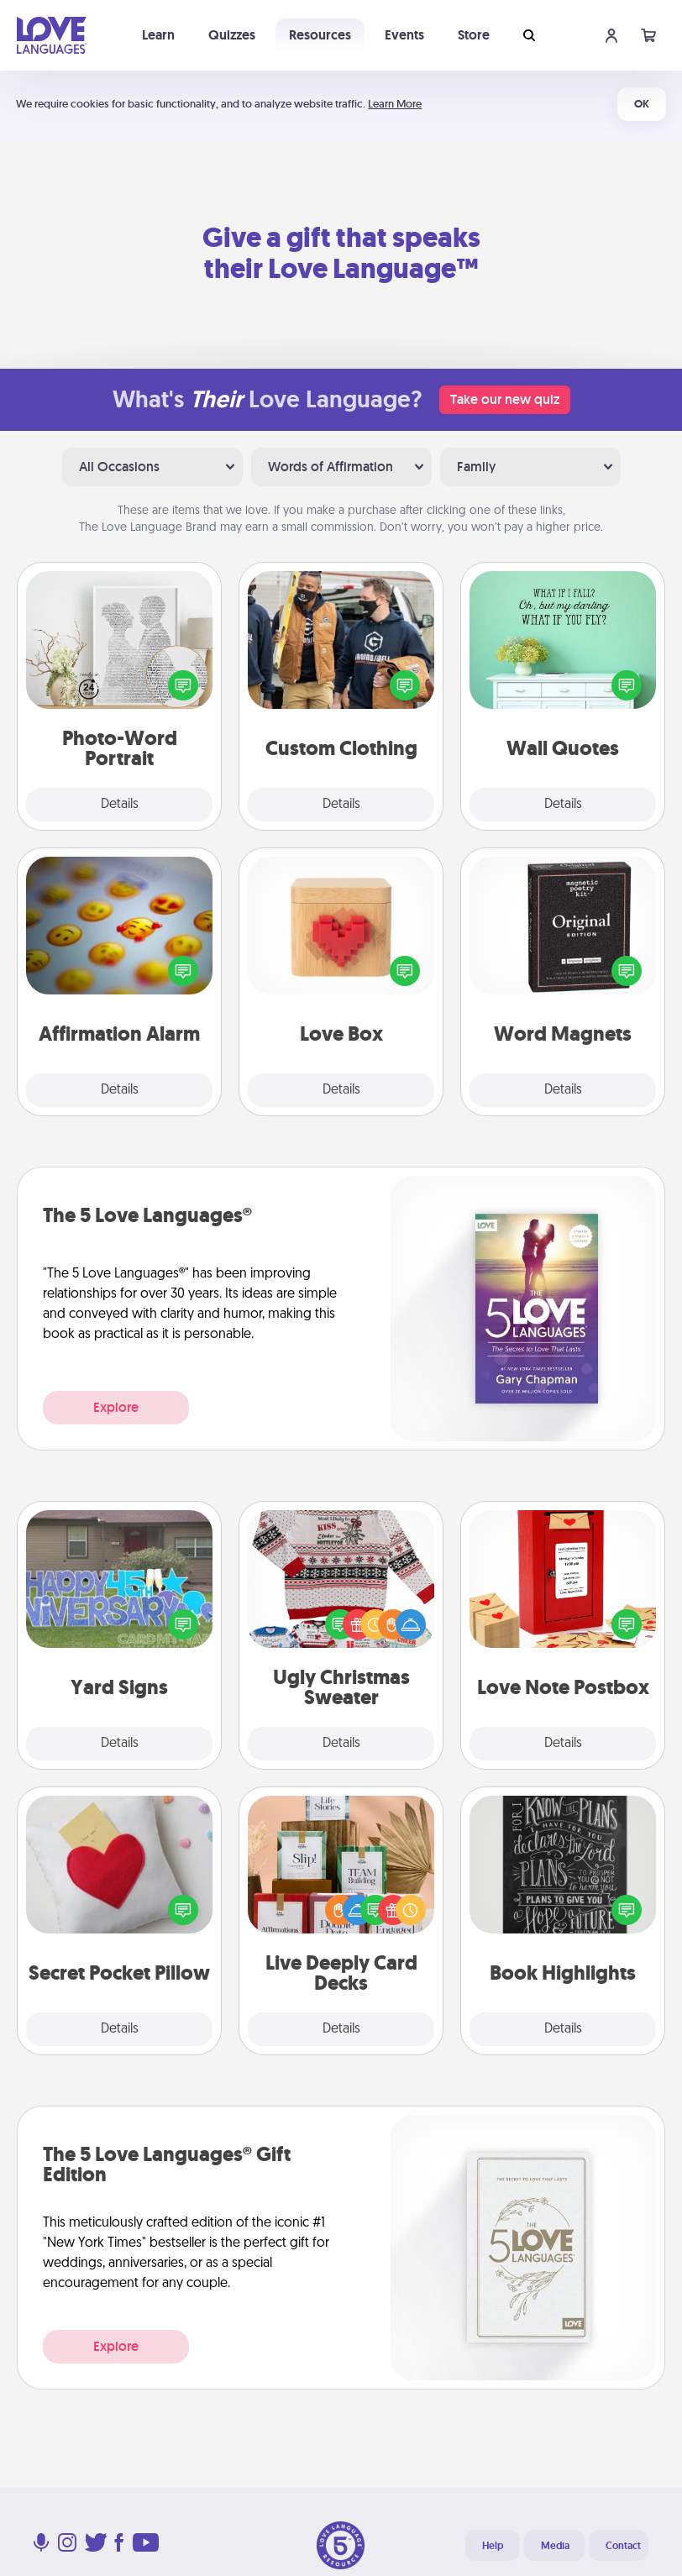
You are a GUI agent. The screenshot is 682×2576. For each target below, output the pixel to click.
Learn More (395, 104)
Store (474, 35)
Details (120, 804)
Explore (116, 1407)
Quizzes (231, 35)
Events (404, 35)
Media (555, 2545)
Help (492, 2545)
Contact (623, 2545)
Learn (158, 35)
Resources (320, 35)
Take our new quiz (504, 399)
